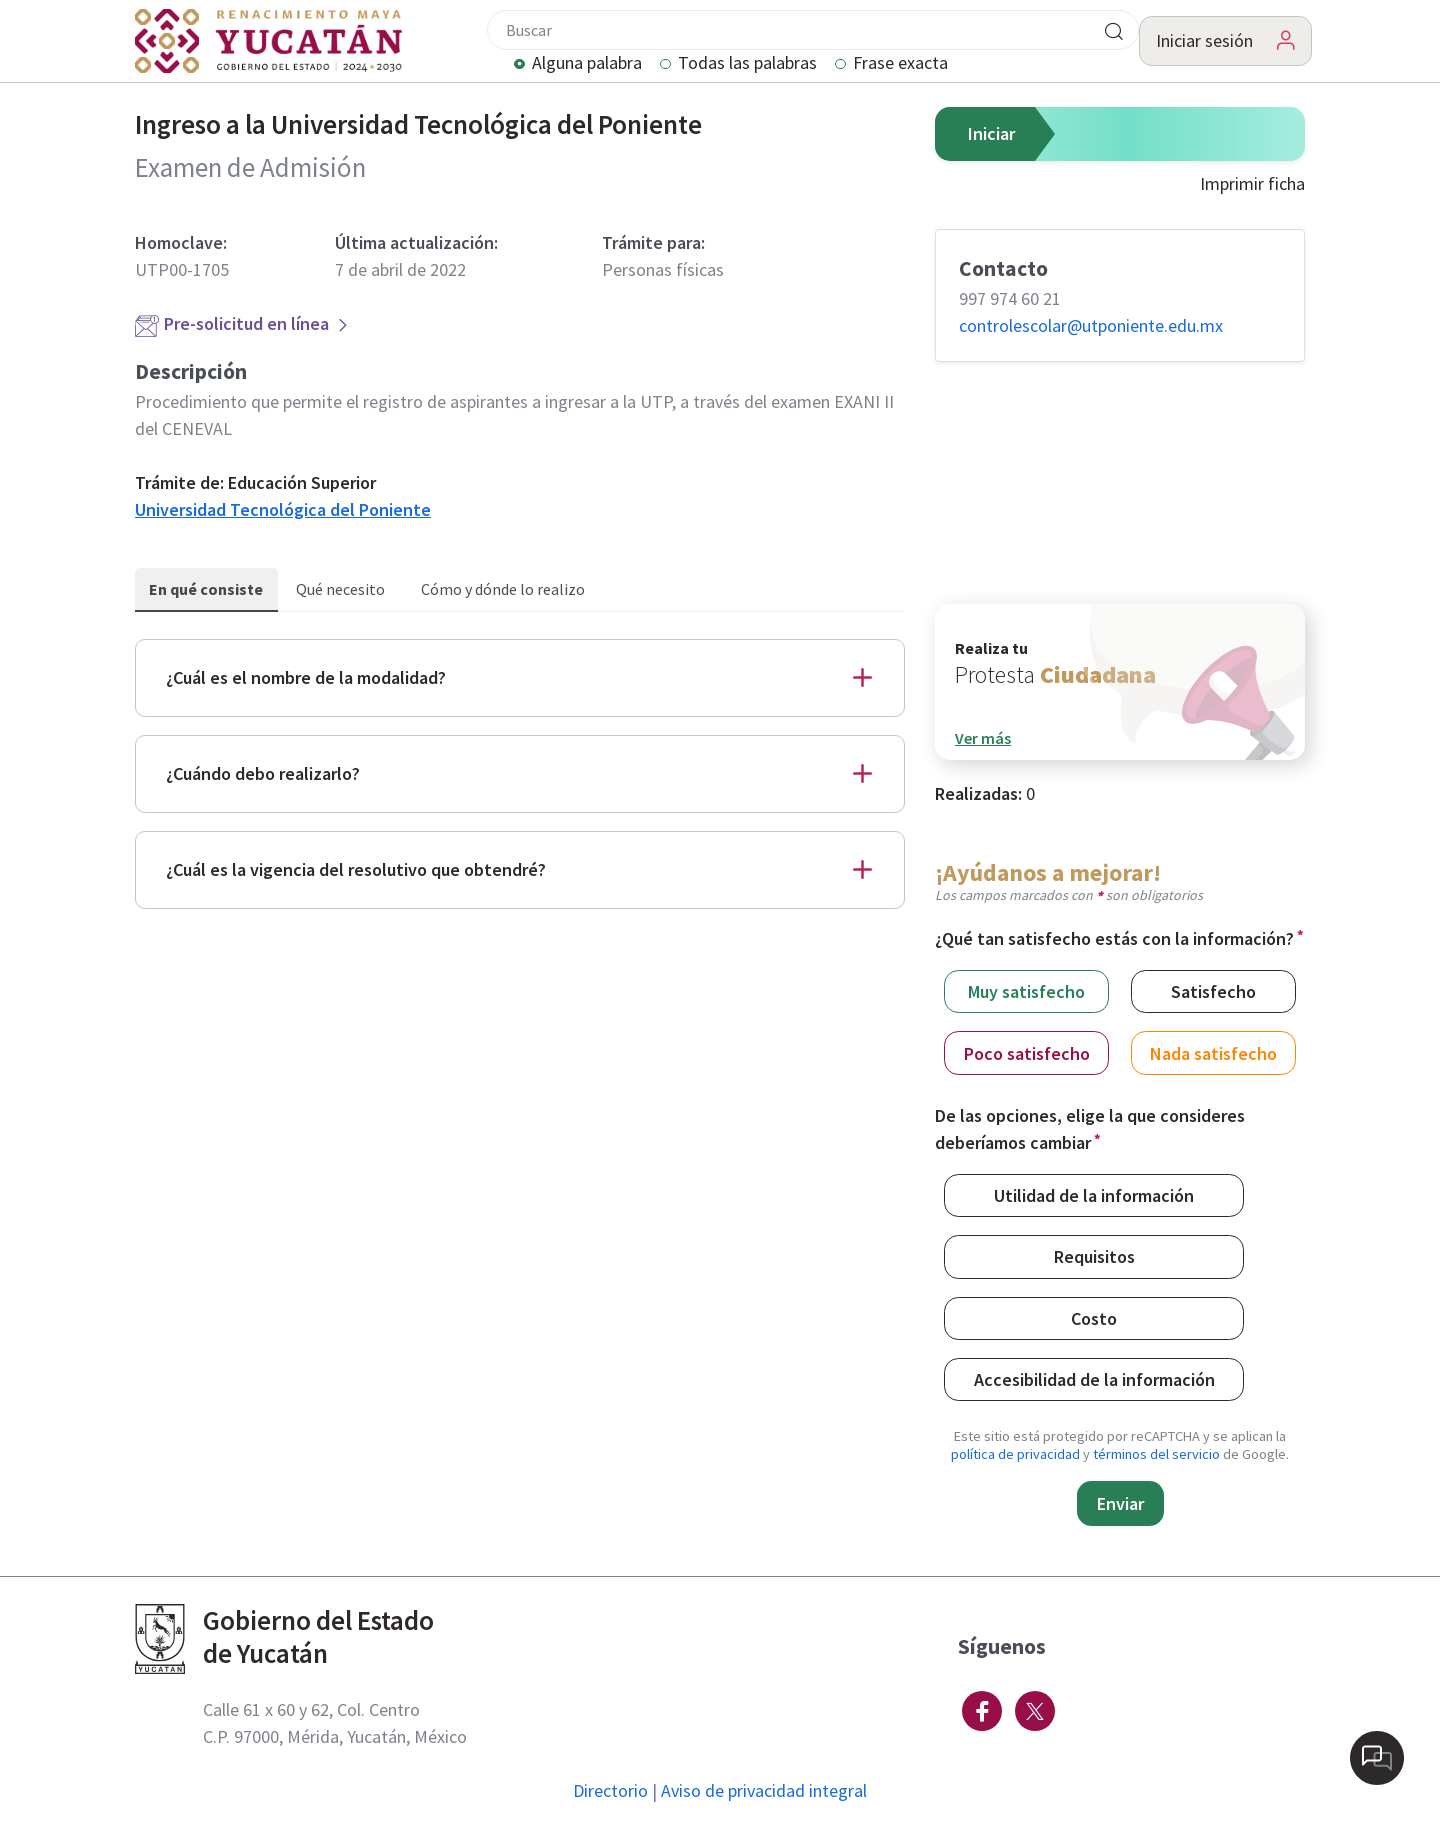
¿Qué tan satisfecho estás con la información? (1114, 938)
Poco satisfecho (1027, 1052)
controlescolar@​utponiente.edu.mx (1091, 325)
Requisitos (1094, 1255)
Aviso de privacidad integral (764, 1790)
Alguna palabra (587, 64)
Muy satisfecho (1026, 990)
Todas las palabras (747, 64)
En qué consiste (206, 589)
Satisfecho (1213, 990)
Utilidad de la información (1094, 1194)
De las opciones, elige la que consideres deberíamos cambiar (1090, 1129)
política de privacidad (1015, 1454)
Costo (1094, 1317)
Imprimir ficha (1252, 183)
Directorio (610, 1790)
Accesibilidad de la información (1094, 1378)
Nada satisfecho (1213, 1052)
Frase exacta (900, 64)
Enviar (1120, 1503)
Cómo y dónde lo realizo (503, 589)
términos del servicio (1156, 1454)
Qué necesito (340, 589)
